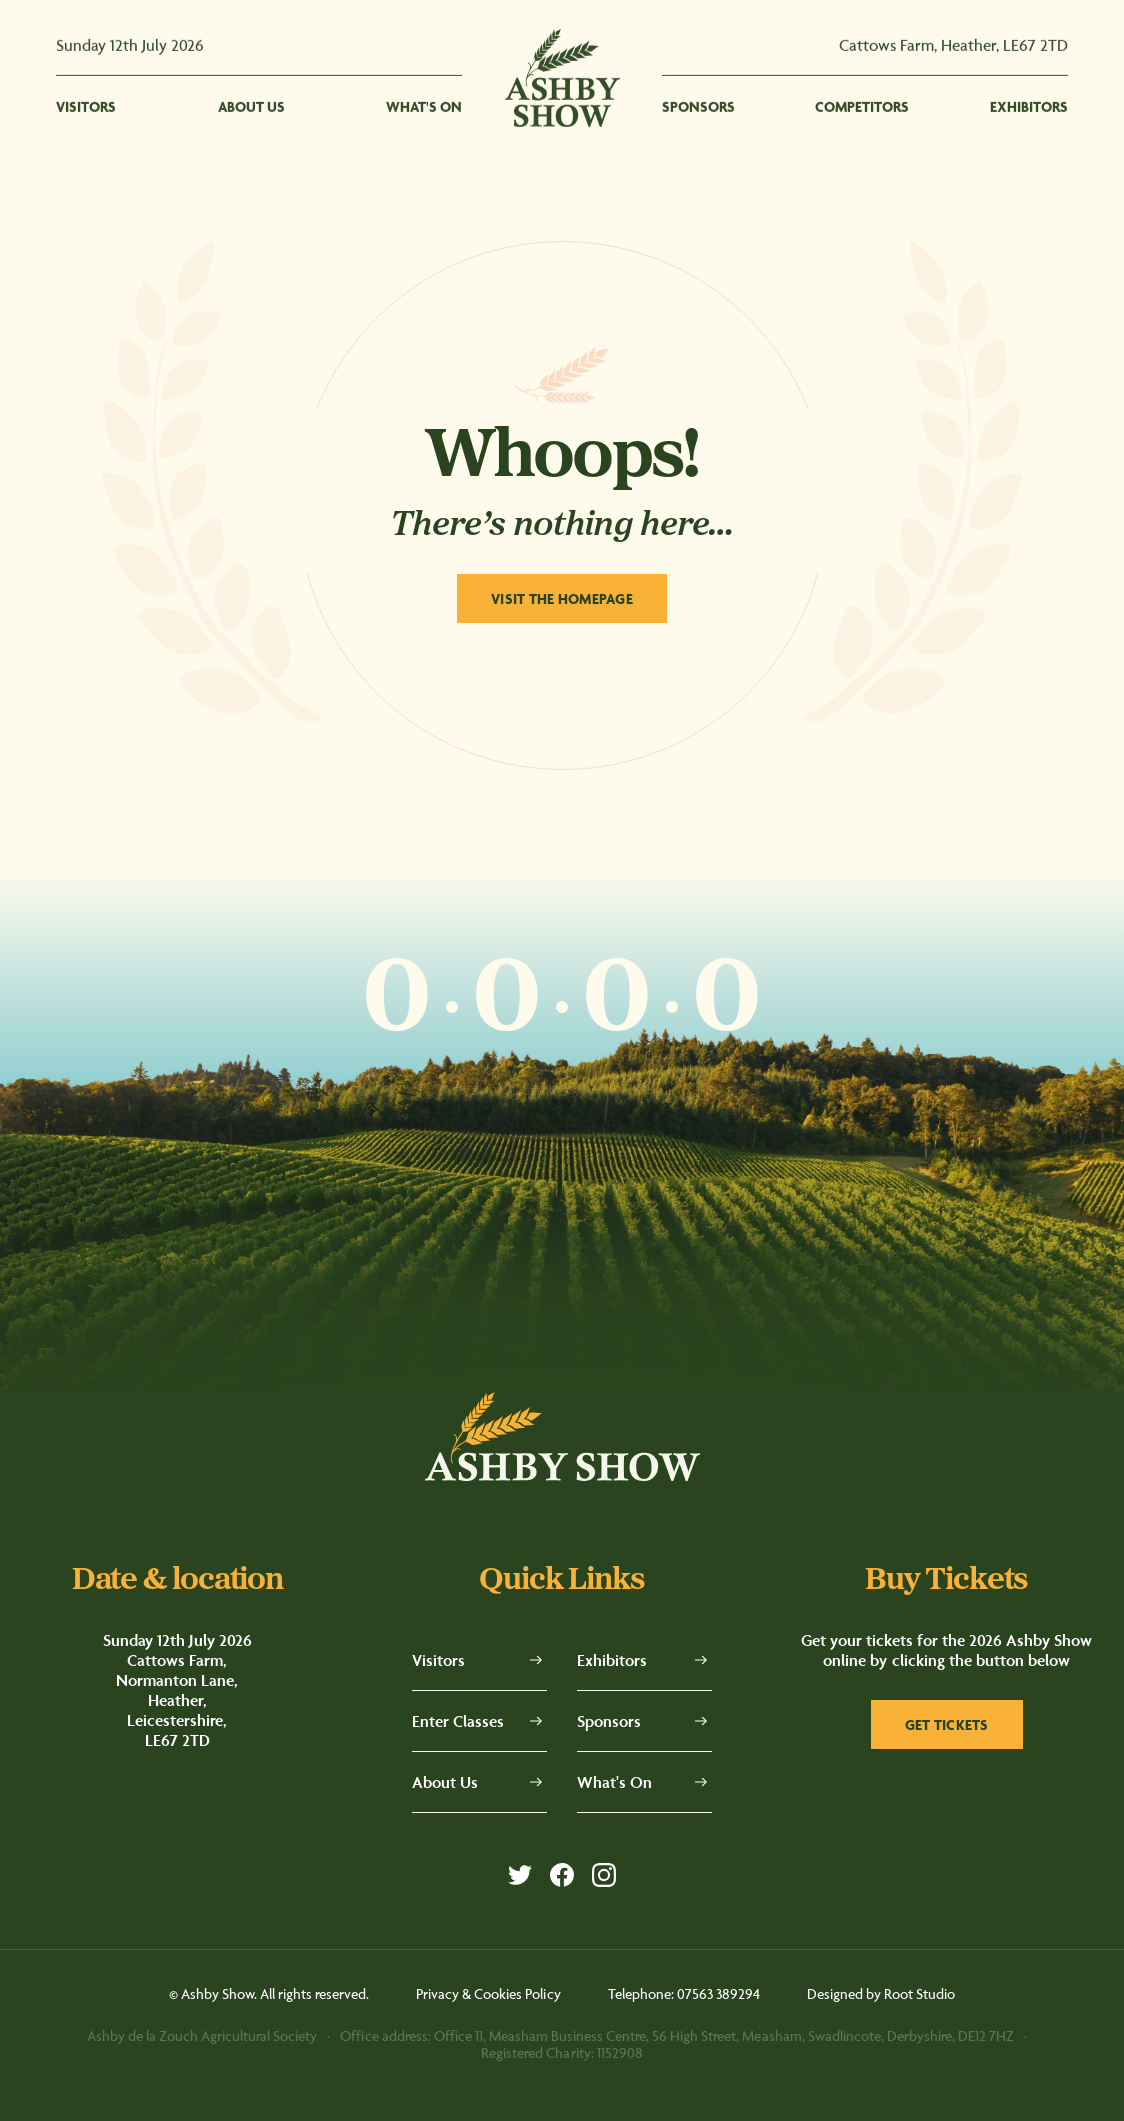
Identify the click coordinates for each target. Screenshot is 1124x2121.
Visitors (438, 1660)
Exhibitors (612, 1660)
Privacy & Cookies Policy (488, 1993)
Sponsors (609, 1721)
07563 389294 (718, 1993)
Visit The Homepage (562, 598)
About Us (445, 1782)
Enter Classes (458, 1721)
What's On (614, 1782)
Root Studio (919, 1993)
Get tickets (947, 1724)
